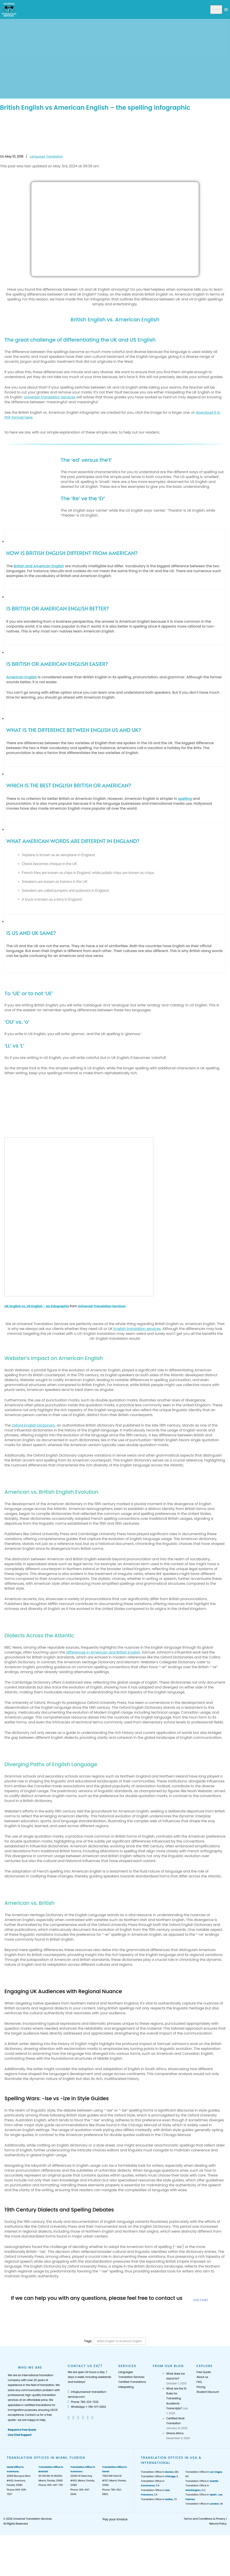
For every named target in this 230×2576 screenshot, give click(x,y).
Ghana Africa (174, 2433)
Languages (125, 2372)
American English (21, 677)
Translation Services (131, 2377)
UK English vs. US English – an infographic (36, 1306)
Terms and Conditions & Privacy (204, 2519)
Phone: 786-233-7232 (83, 2402)
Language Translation (46, 156)
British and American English (39, 566)
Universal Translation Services (50, 397)
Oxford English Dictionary (33, 1425)
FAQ (199, 2382)
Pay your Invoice (115, 2519)
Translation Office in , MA (160, 2472)
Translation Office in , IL (159, 2476)
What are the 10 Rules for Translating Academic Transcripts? (176, 2398)
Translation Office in (201, 2481)
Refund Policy (218, 2523)
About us (202, 2377)
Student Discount (208, 2392)
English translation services (137, 1328)
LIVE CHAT (200, 2300)
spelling (185, 798)
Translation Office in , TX (159, 2499)
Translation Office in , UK (204, 2503)
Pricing (201, 2387)
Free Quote (204, 2372)
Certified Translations (132, 2382)
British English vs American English (119, 2341)
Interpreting (125, 2387)
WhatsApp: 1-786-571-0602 (87, 2407)
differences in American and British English (103, 1652)
